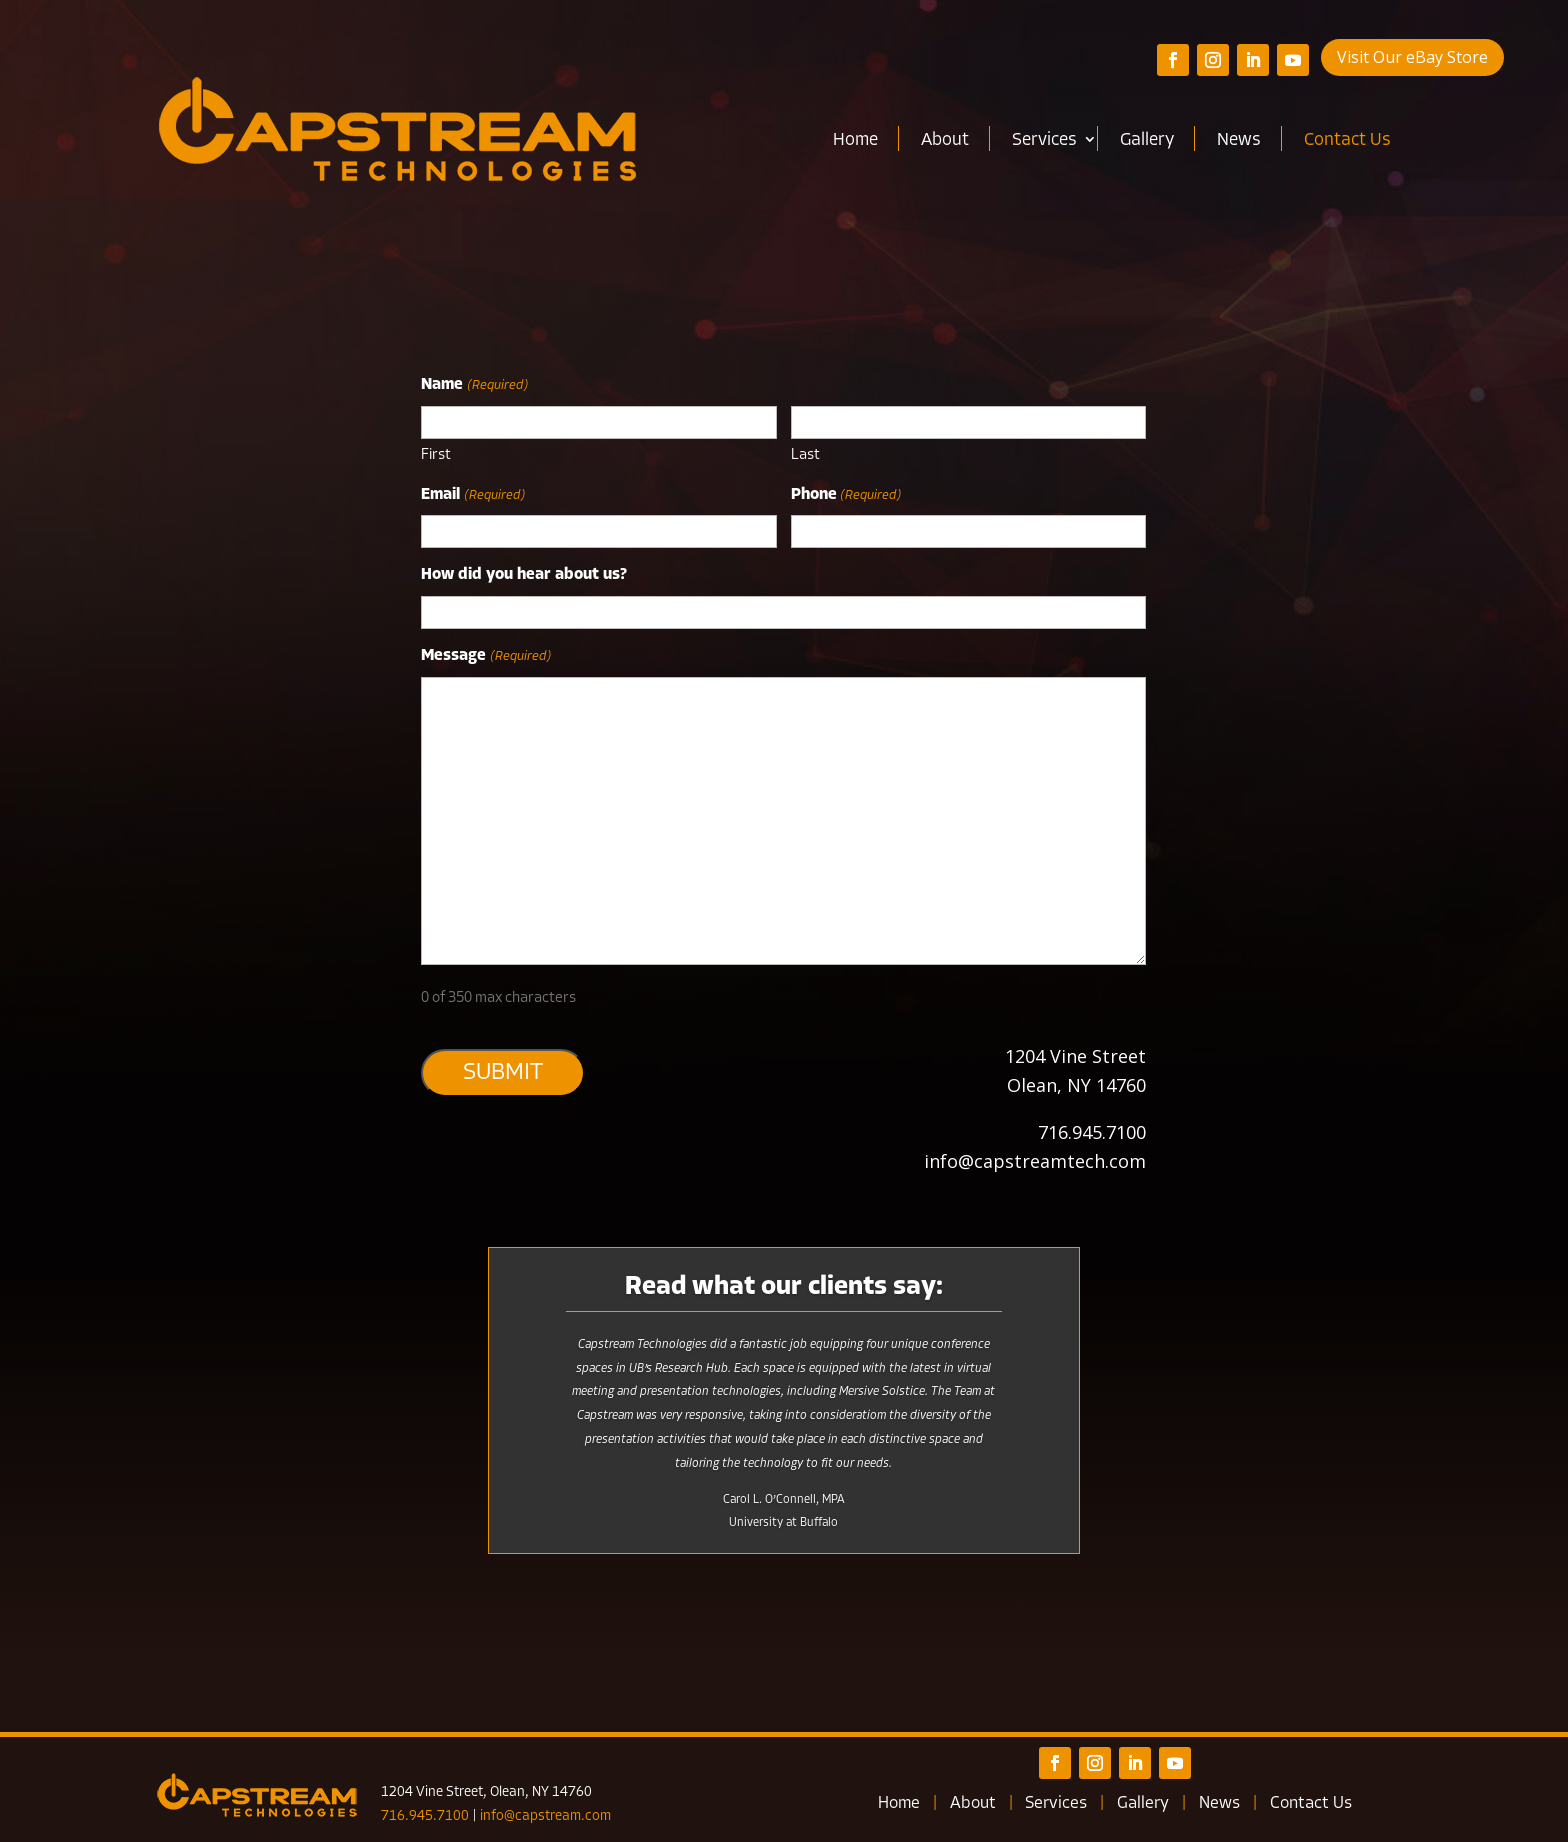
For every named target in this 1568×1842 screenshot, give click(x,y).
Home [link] (855, 140)
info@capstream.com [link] (545, 1816)
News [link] (1239, 140)
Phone (846, 496)
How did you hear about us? (524, 575)
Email (472, 496)
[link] (397, 130)
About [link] (945, 140)
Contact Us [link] (1347, 140)
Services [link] (1044, 140)
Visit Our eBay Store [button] (1412, 57)
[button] (1173, 60)
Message (485, 657)
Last (805, 455)
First (436, 455)
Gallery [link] (1147, 140)
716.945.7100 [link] (425, 1816)
